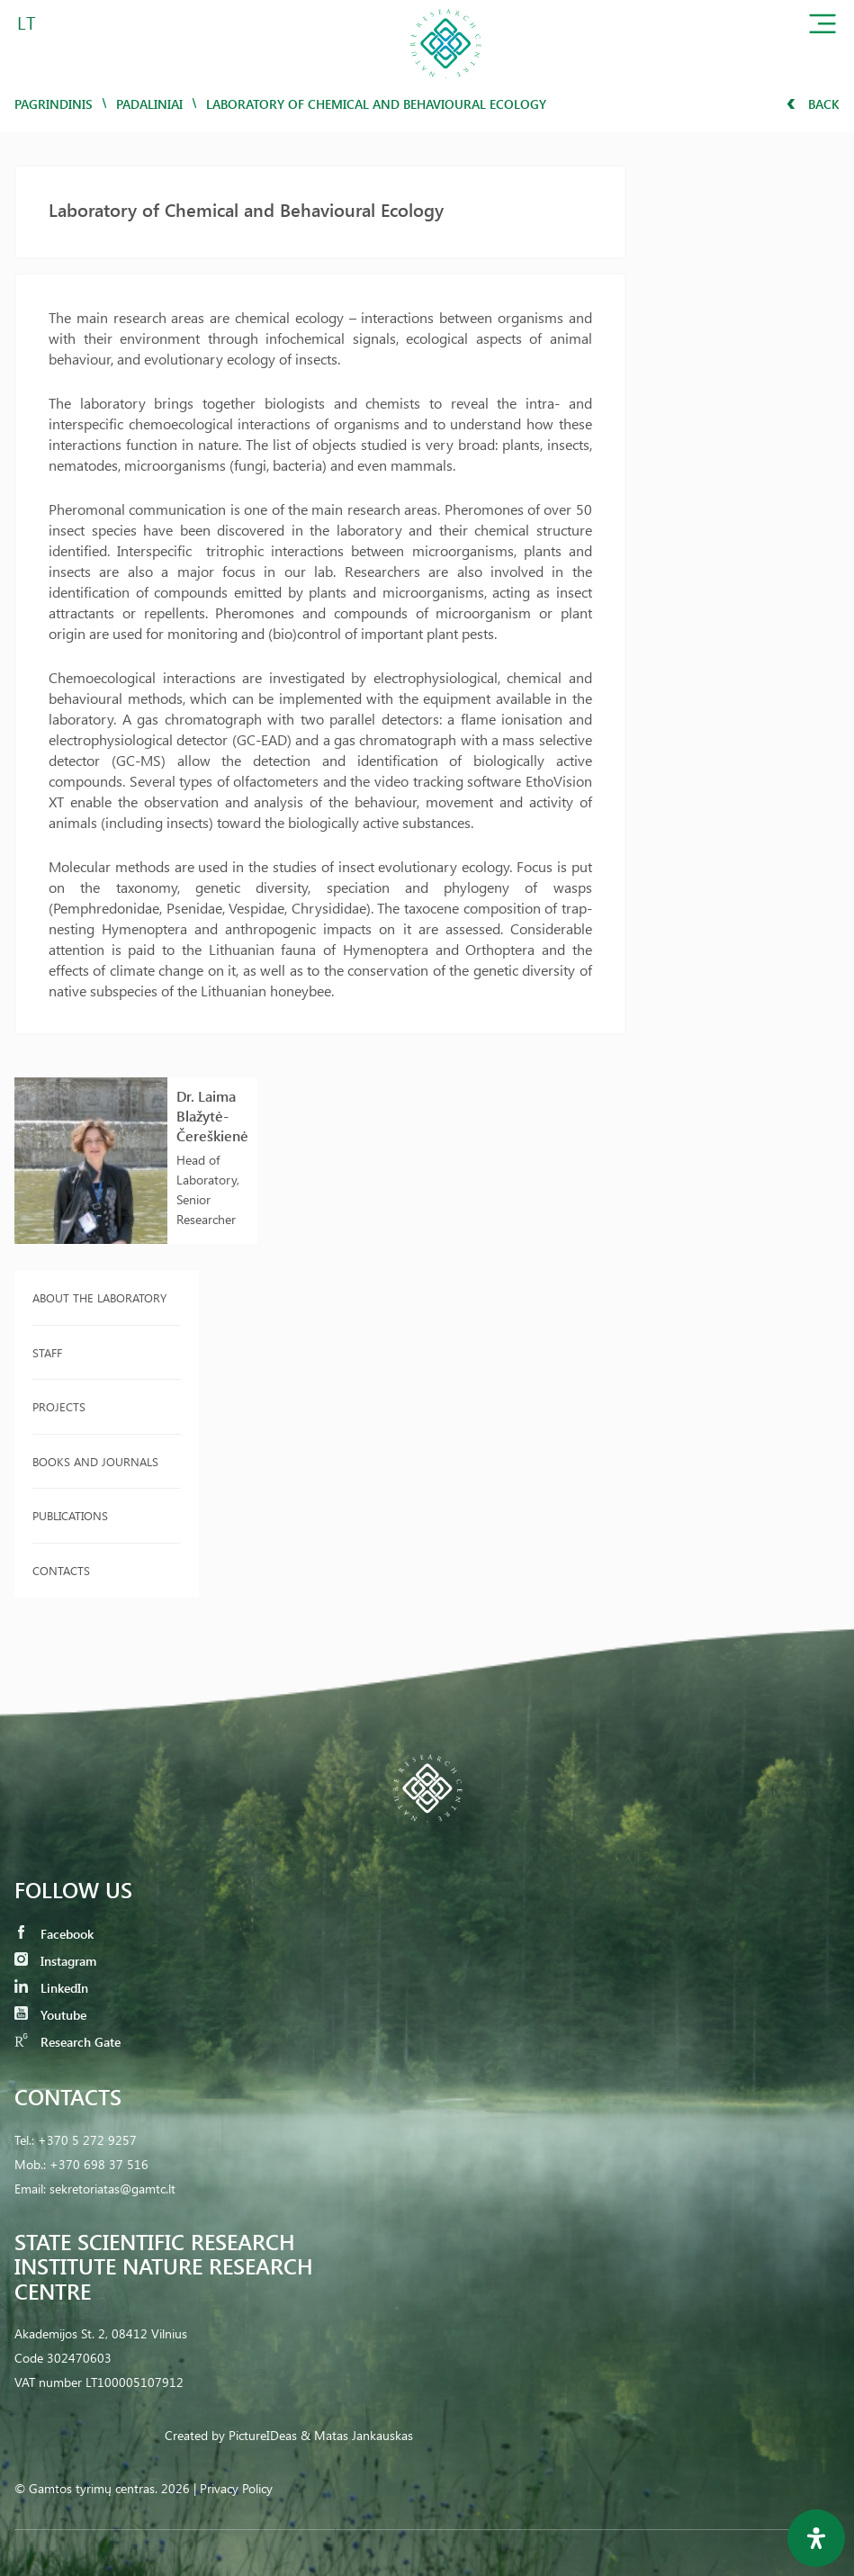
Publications (70, 1515)
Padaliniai (149, 104)
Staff (47, 1352)
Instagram (55, 1960)
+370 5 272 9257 (87, 2139)
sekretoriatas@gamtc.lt (112, 2188)
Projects (58, 1406)
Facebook (54, 1933)
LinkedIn (51, 1987)
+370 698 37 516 (98, 2164)
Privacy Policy (236, 2488)
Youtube (50, 2014)
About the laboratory (99, 1297)
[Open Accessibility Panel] (816, 2538)
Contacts (61, 1570)
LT (26, 22)
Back (813, 104)
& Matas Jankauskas (357, 2435)
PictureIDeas (263, 2435)
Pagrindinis (53, 104)
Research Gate (67, 2041)
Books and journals (95, 1461)
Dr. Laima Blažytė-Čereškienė (212, 1115)
